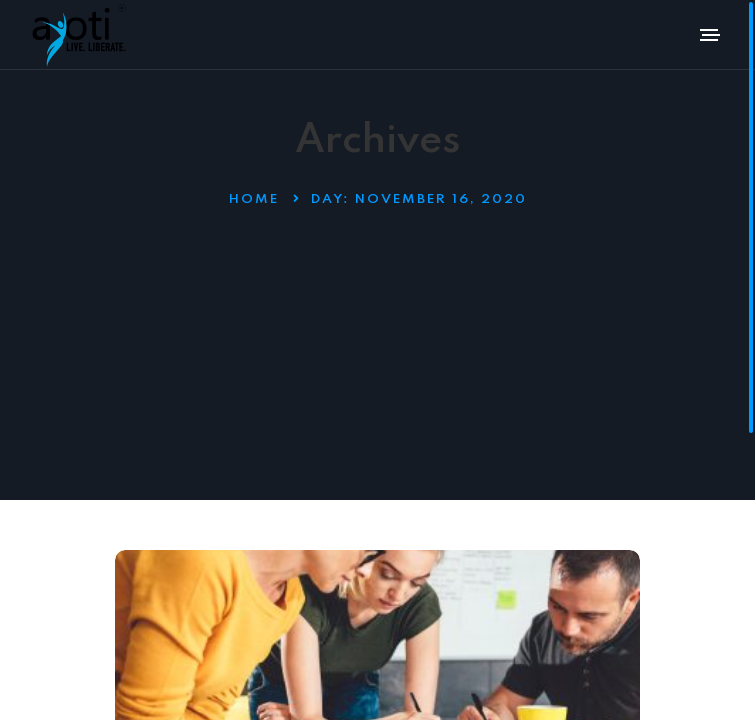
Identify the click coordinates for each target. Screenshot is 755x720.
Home (254, 199)
